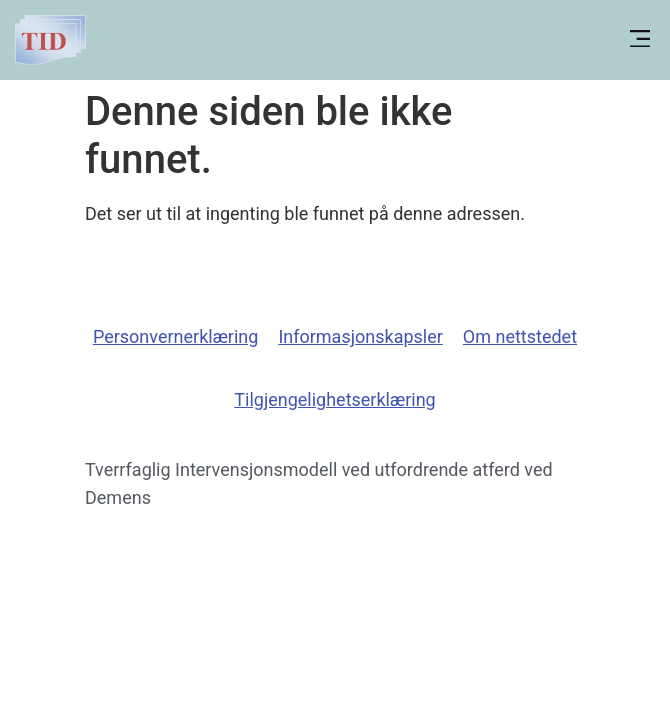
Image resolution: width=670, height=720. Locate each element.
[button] (640, 40)
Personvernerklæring (175, 336)
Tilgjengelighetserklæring (334, 399)
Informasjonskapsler (360, 336)
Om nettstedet (520, 336)
